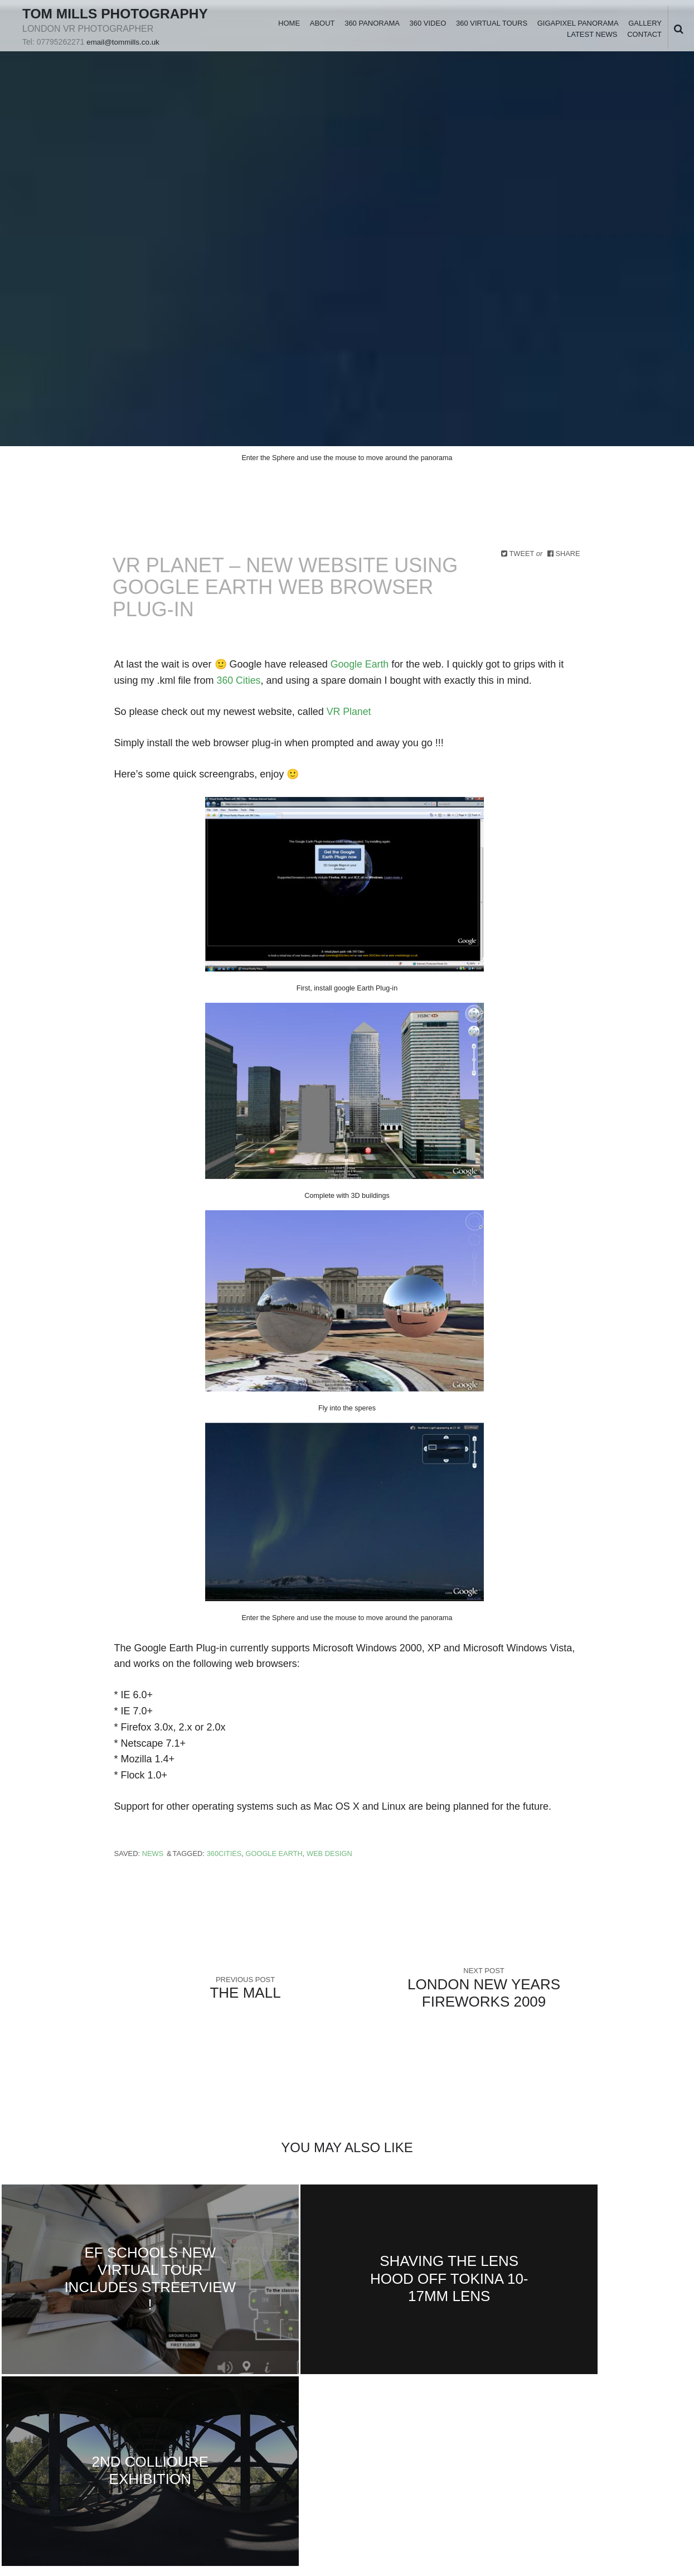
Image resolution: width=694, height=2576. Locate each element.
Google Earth (360, 664)
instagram (136, 2431)
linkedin (65, 2431)
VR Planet (348, 711)
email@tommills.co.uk (124, 58)
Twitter (29, 2431)
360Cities (224, 1853)
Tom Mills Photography (78, 21)
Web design (331, 1853)
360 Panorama (371, 31)
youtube (119, 2431)
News (153, 1853)
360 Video (427, 31)
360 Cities (239, 680)
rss (154, 2431)
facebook (47, 2431)
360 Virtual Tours (491, 31)
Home (288, 31)
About (321, 31)
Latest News (591, 42)
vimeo (101, 2431)
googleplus (83, 2431)
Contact (644, 42)
